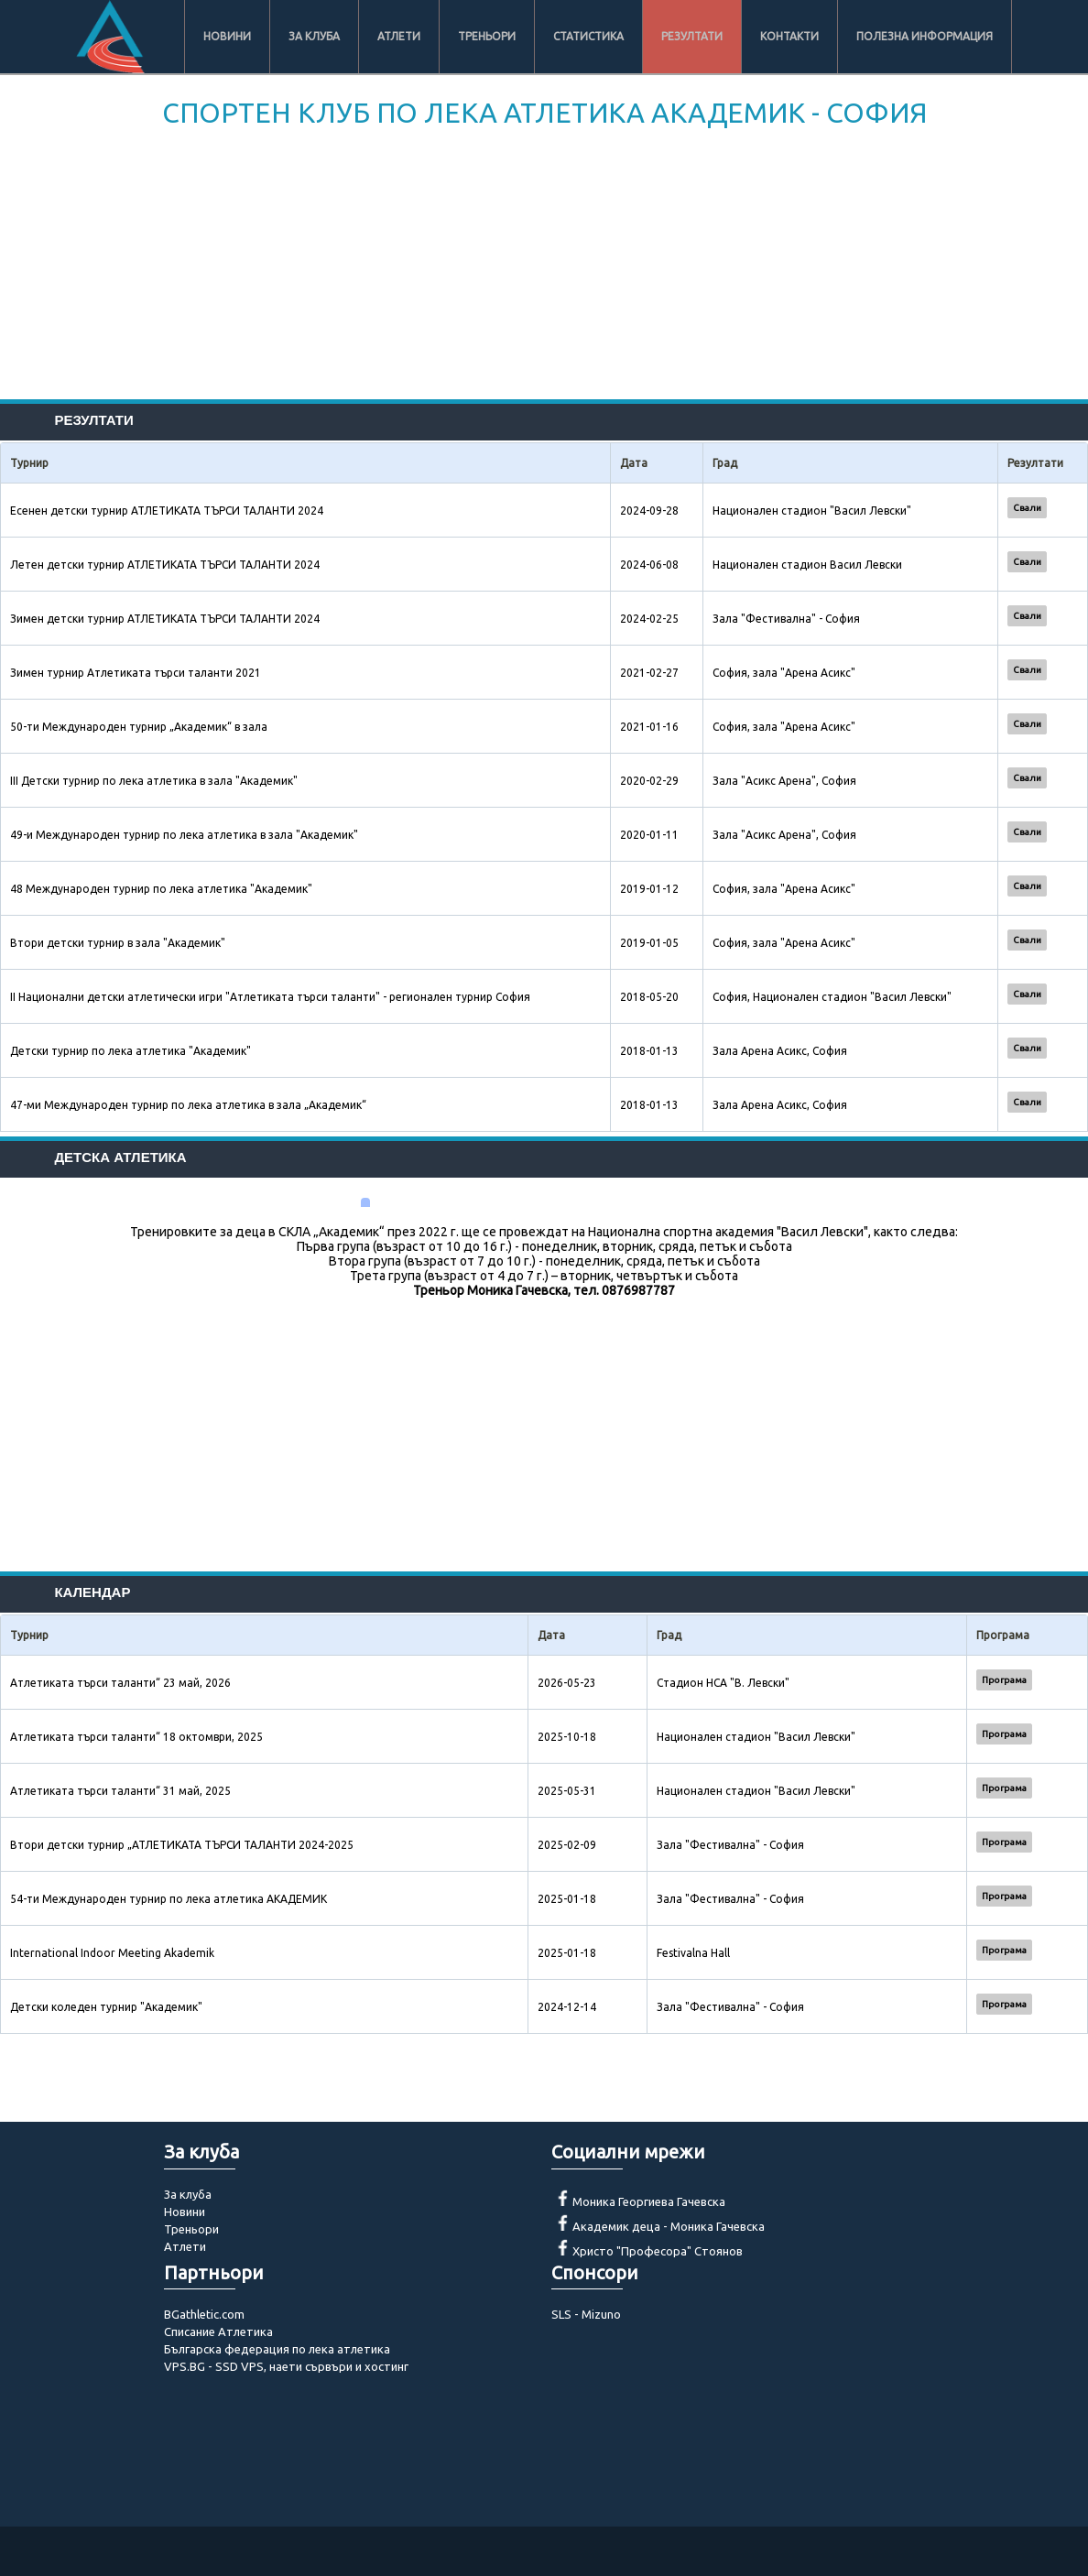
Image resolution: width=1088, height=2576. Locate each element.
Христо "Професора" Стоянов (657, 2250)
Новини (227, 36)
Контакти (789, 36)
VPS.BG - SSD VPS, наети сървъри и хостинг (286, 2366)
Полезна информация (924, 36)
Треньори (487, 36)
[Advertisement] (544, 271)
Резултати (692, 36)
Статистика (588, 36)
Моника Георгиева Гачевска (648, 2201)
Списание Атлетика (218, 2331)
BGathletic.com (204, 2314)
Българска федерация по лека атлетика (277, 2348)
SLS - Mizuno (586, 2314)
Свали (1027, 508)
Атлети (398, 36)
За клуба (314, 36)
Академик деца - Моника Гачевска (668, 2226)
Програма (1004, 1680)
